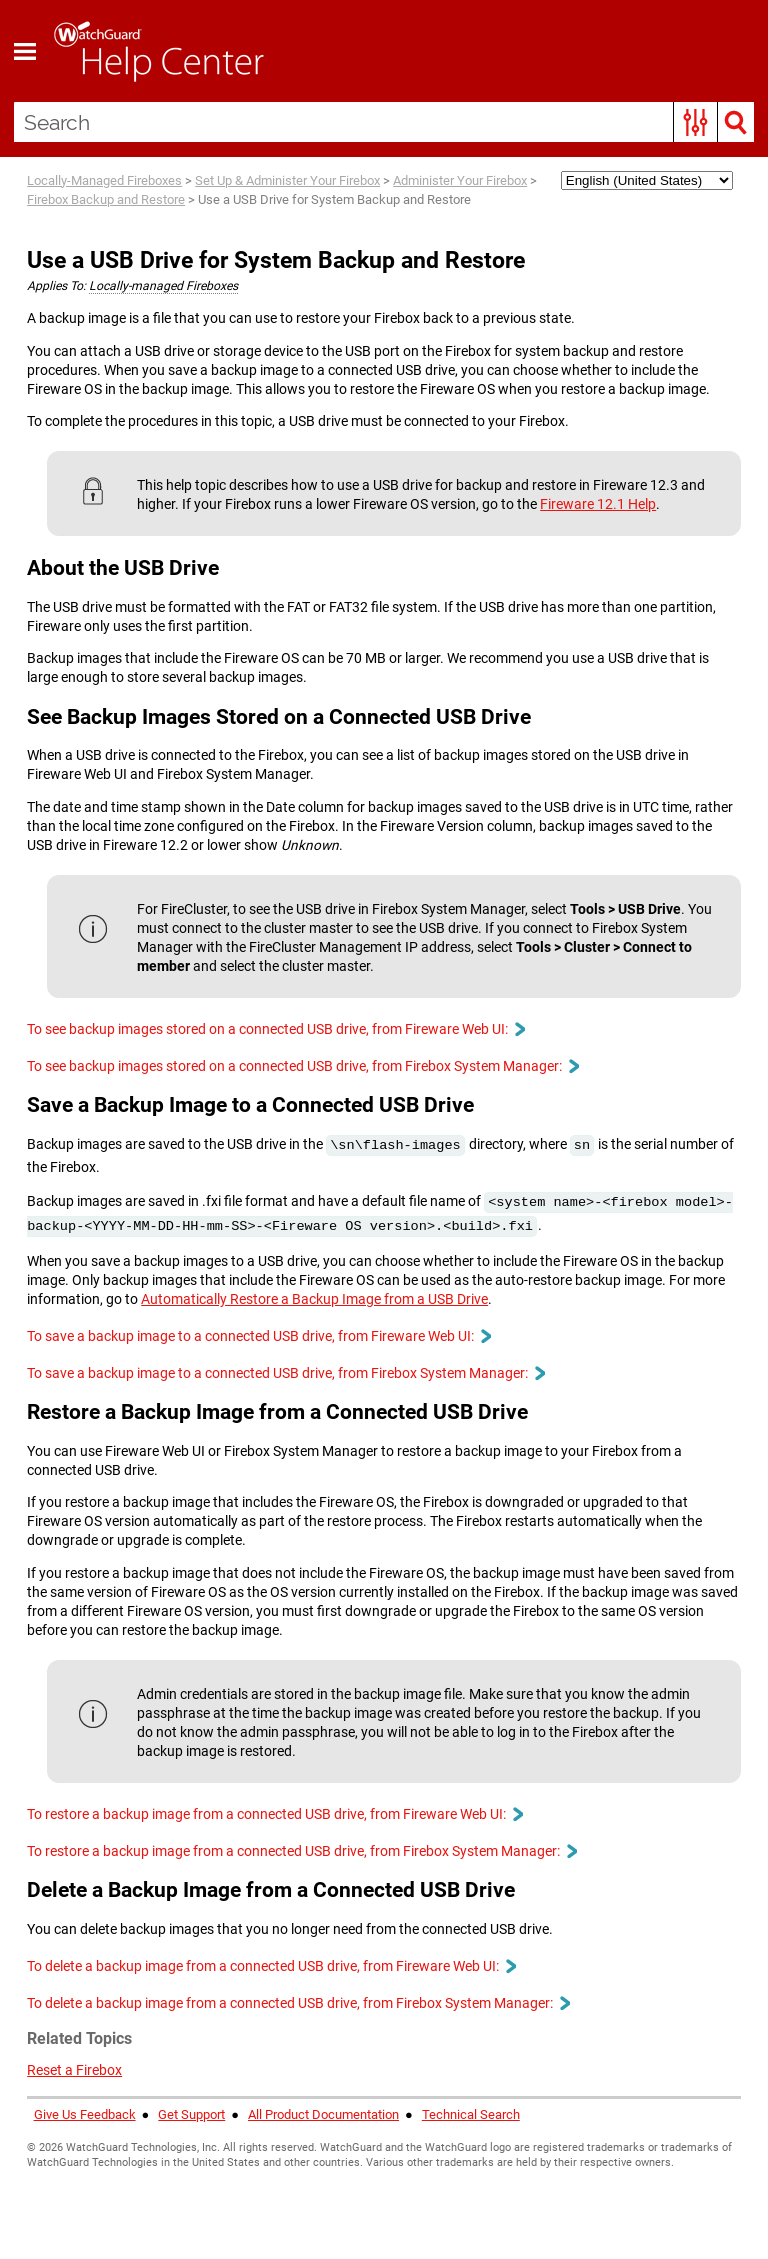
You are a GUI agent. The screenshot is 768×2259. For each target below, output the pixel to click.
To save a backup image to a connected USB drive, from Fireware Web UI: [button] (258, 1336)
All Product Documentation (323, 2114)
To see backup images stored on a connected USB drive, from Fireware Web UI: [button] (275, 1029)
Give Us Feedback (85, 2114)
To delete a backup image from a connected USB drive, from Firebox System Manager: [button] (298, 2003)
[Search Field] (384, 122)
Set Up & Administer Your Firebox (287, 180)
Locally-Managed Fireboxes (104, 180)
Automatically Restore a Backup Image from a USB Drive (314, 1299)
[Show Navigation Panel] (25, 51)
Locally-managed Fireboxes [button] (163, 286)
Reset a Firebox (74, 2070)
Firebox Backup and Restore (106, 199)
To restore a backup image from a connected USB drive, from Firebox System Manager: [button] (301, 1851)
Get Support (191, 2114)
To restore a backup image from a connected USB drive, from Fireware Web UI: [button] (274, 1814)
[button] (695, 122)
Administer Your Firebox (460, 180)
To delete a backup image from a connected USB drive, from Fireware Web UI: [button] (271, 1966)
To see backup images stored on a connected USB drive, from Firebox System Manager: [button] (302, 1066)
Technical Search (471, 2114)
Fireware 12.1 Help (598, 504)
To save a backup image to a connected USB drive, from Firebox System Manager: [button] (285, 1373)
